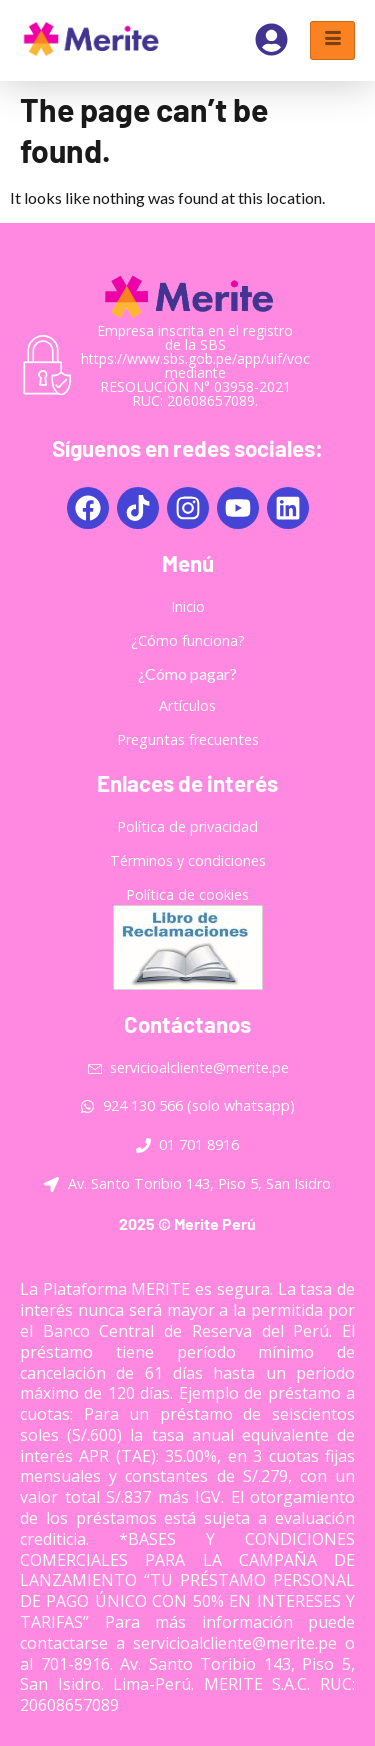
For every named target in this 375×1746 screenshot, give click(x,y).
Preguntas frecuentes (188, 739)
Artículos (187, 705)
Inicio (188, 606)
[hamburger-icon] (332, 40)
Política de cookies (187, 894)
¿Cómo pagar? (187, 673)
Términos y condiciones (188, 860)
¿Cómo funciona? (188, 640)
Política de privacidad (187, 826)
